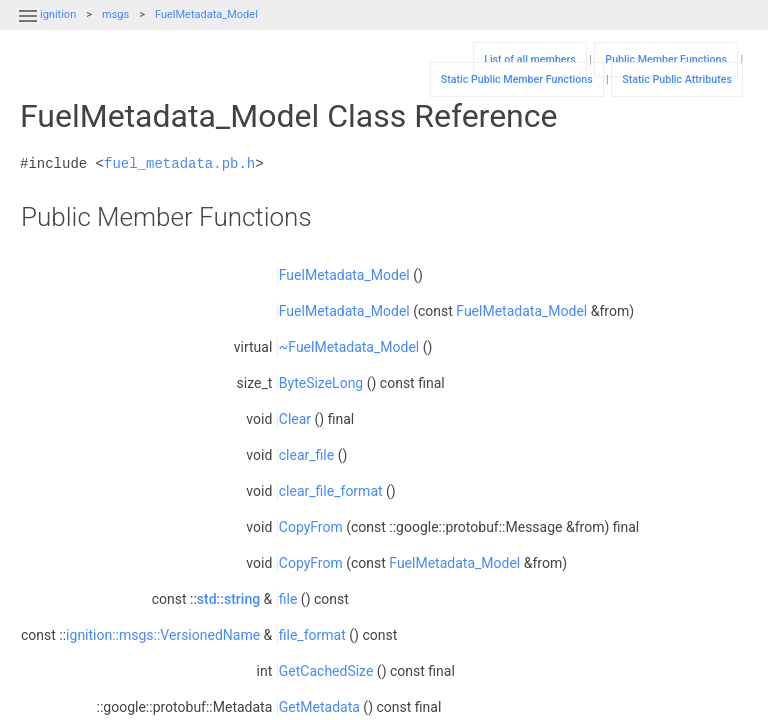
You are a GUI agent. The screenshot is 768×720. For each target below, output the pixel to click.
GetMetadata (319, 707)
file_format (312, 635)
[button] (28, 28)
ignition (58, 14)
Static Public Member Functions (517, 79)
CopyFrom (311, 527)
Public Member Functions (666, 59)
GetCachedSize (326, 671)
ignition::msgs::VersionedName (163, 635)
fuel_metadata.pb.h (179, 163)
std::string (228, 599)
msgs (115, 14)
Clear (295, 419)
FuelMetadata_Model (206, 14)
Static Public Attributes (677, 79)
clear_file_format (331, 491)
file (288, 599)
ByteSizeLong (321, 383)
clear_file (306, 455)
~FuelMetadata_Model (349, 347)
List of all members (530, 59)
